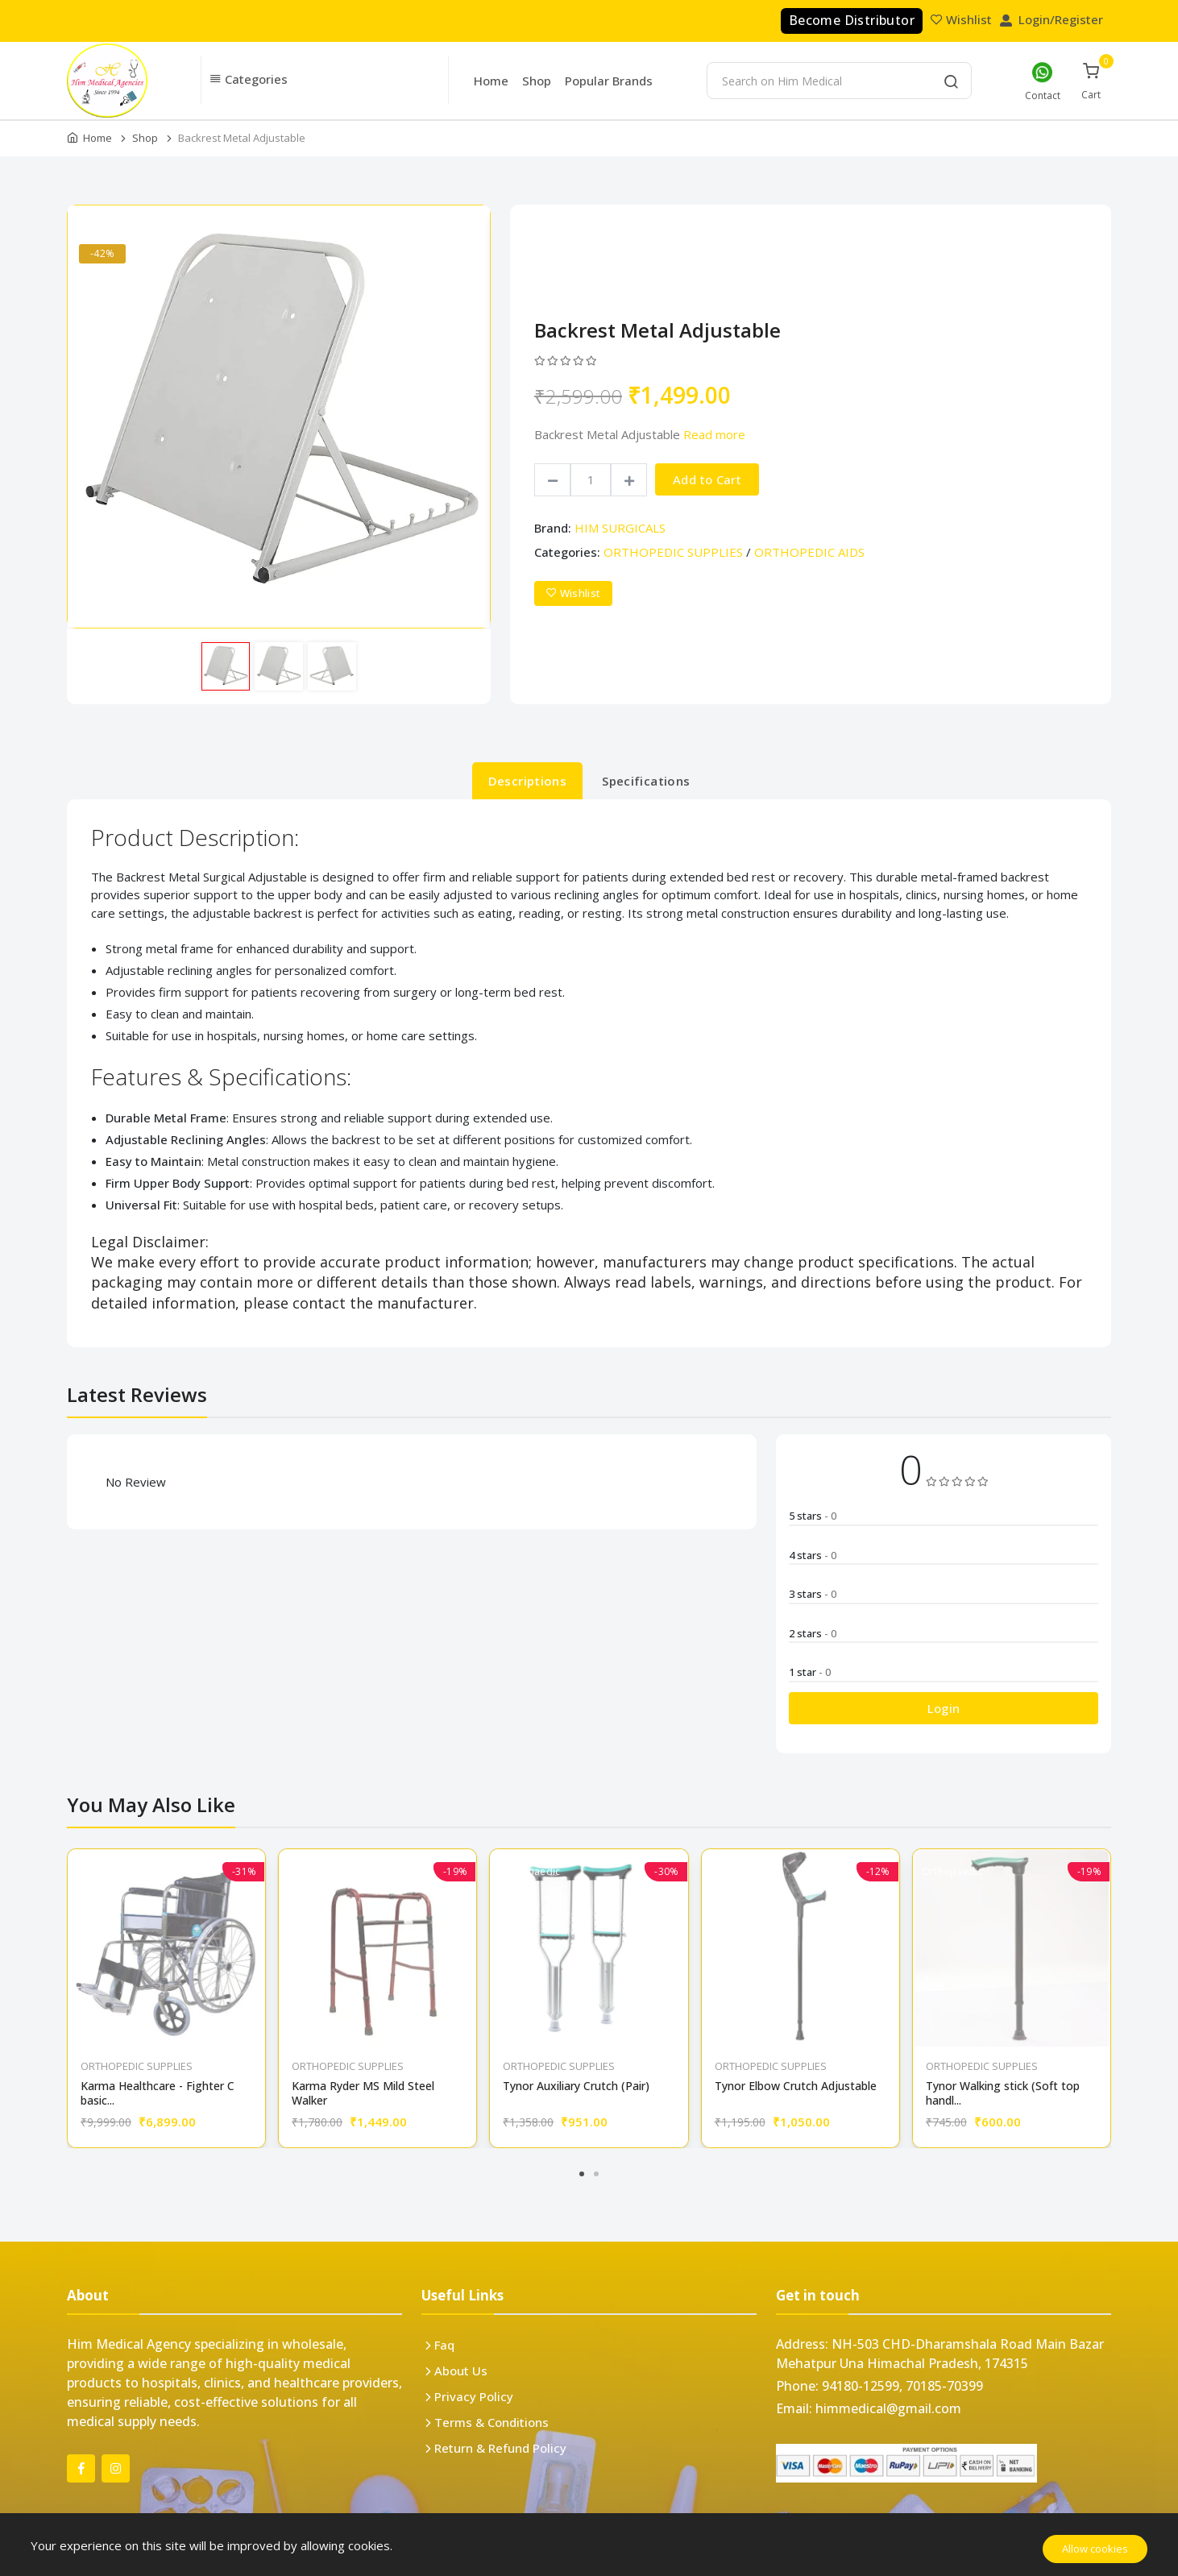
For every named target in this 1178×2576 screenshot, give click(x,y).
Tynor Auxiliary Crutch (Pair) (576, 2086)
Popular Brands (609, 81)
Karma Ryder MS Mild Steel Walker (363, 2093)
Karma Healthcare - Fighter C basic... (157, 2093)
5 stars (812, 1515)
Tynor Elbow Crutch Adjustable (796, 2086)
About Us (460, 2370)
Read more (714, 434)
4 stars (812, 1555)
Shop (536, 81)
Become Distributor (852, 20)
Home (491, 81)
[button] (324, 80)
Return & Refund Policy (500, 2448)
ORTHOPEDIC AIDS (809, 552)
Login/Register (1053, 19)
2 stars (812, 1633)
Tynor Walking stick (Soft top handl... (1003, 2093)
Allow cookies (1095, 2548)
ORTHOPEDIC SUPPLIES (673, 552)
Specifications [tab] (646, 781)
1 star (810, 1672)
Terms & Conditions (491, 2422)
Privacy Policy (473, 2396)
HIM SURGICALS (620, 528)
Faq (444, 2345)
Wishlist (963, 19)
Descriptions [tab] (527, 781)
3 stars (812, 1594)
